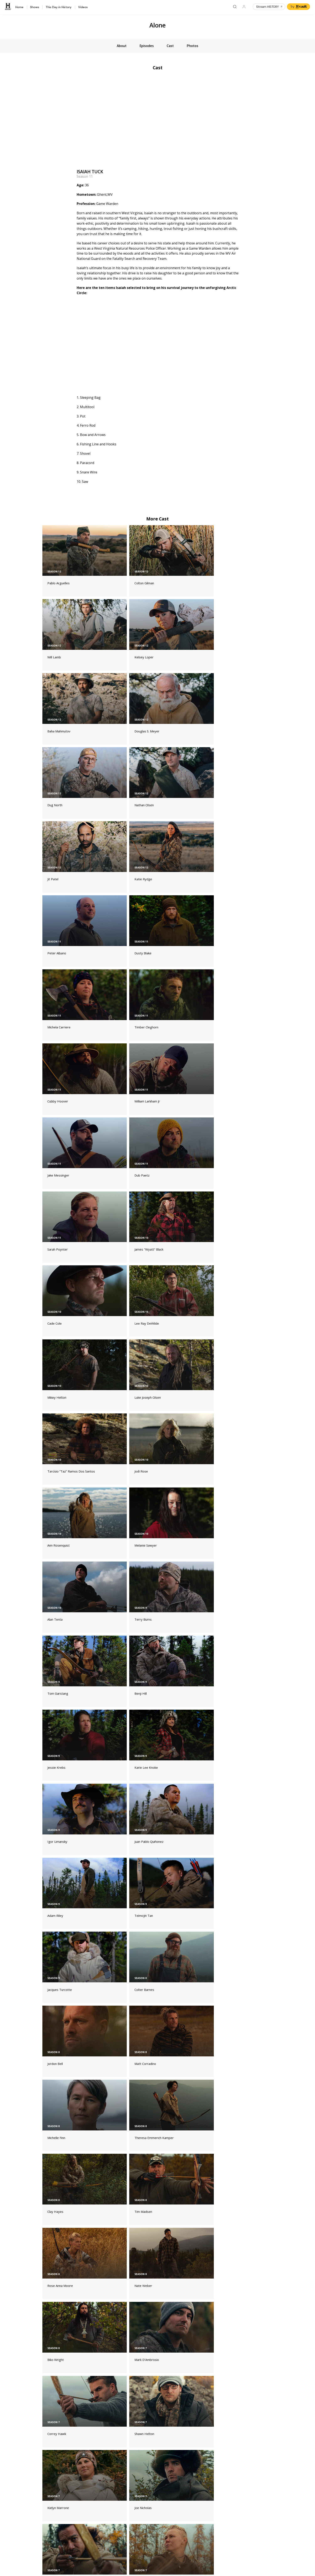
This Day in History (58, 7)
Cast (157, 68)
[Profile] (244, 7)
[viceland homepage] (206, 2551)
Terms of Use (156, 2356)
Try (299, 7)
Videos (83, 7)
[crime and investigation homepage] (165, 2563)
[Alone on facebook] (212, 2378)
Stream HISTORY (269, 7)
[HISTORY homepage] (47, 2554)
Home (19, 7)
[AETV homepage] (111, 2551)
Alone (157, 25)
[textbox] (144, 2326)
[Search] (235, 7)
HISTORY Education (51, 2569)
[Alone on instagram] (222, 2378)
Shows (34, 7)
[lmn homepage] (164, 2551)
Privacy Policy (134, 2356)
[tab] (121, 46)
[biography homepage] (128, 2563)
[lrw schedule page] (185, 2563)
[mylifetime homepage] (138, 2551)
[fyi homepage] (183, 2551)
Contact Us (177, 2356)
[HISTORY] (8, 6)
